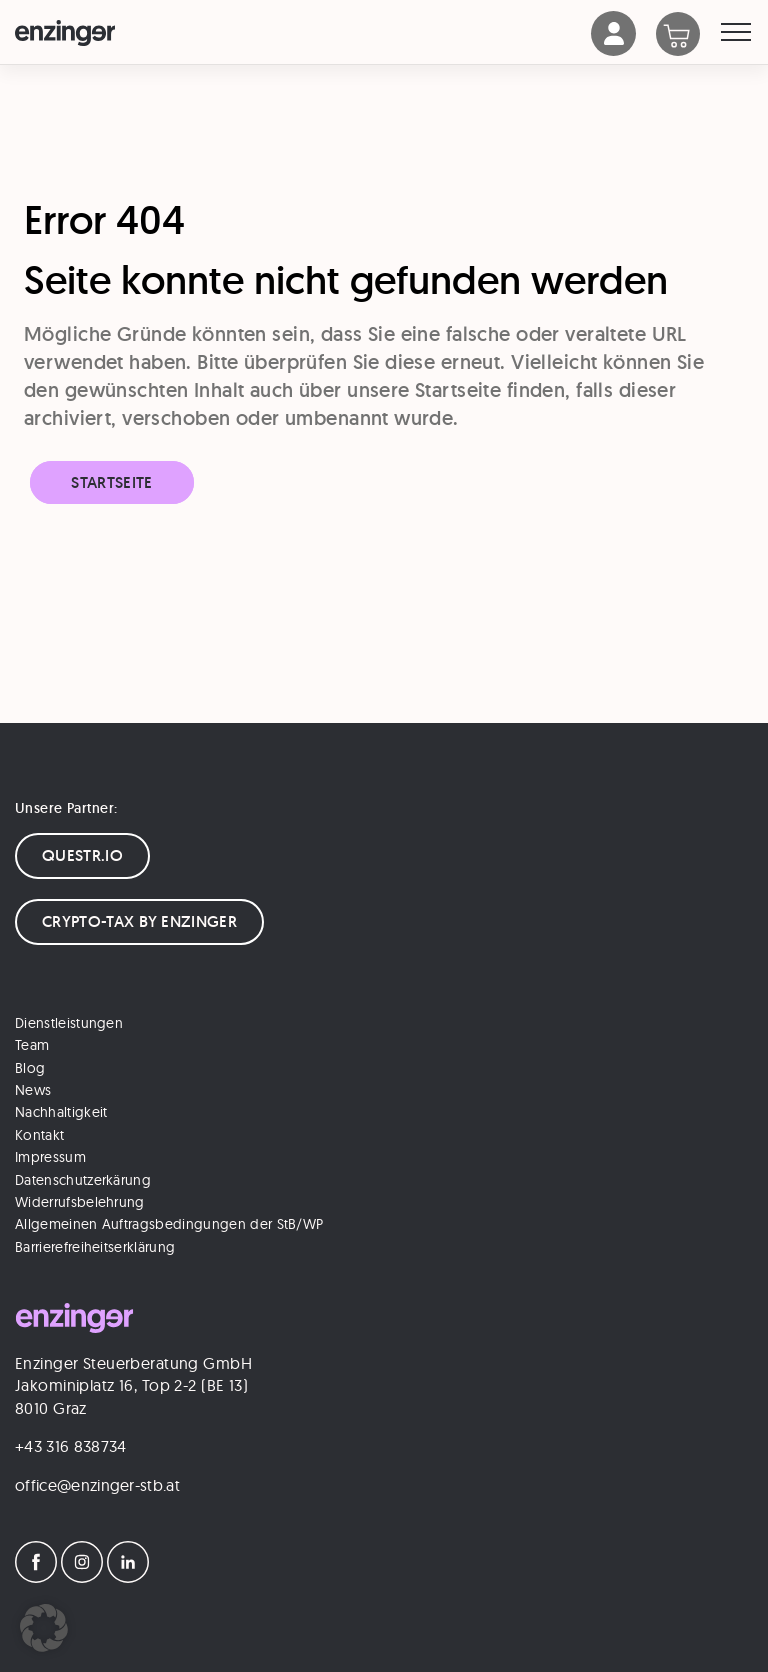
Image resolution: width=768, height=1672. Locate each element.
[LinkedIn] (128, 1577)
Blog (30, 1068)
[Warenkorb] (688, 36)
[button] (44, 1628)
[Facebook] (36, 1577)
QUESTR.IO (82, 855)
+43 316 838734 (70, 1446)
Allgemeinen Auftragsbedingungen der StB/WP (169, 1224)
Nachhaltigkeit (61, 1112)
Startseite (111, 482)
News (33, 1090)
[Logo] (303, 33)
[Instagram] (82, 1577)
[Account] (614, 50)
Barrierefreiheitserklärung (95, 1247)
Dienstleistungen (69, 1023)
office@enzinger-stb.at (97, 1485)
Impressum (50, 1157)
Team (32, 1045)
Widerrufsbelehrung (80, 1202)
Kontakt (39, 1135)
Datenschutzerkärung (83, 1180)
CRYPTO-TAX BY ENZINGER (139, 921)
